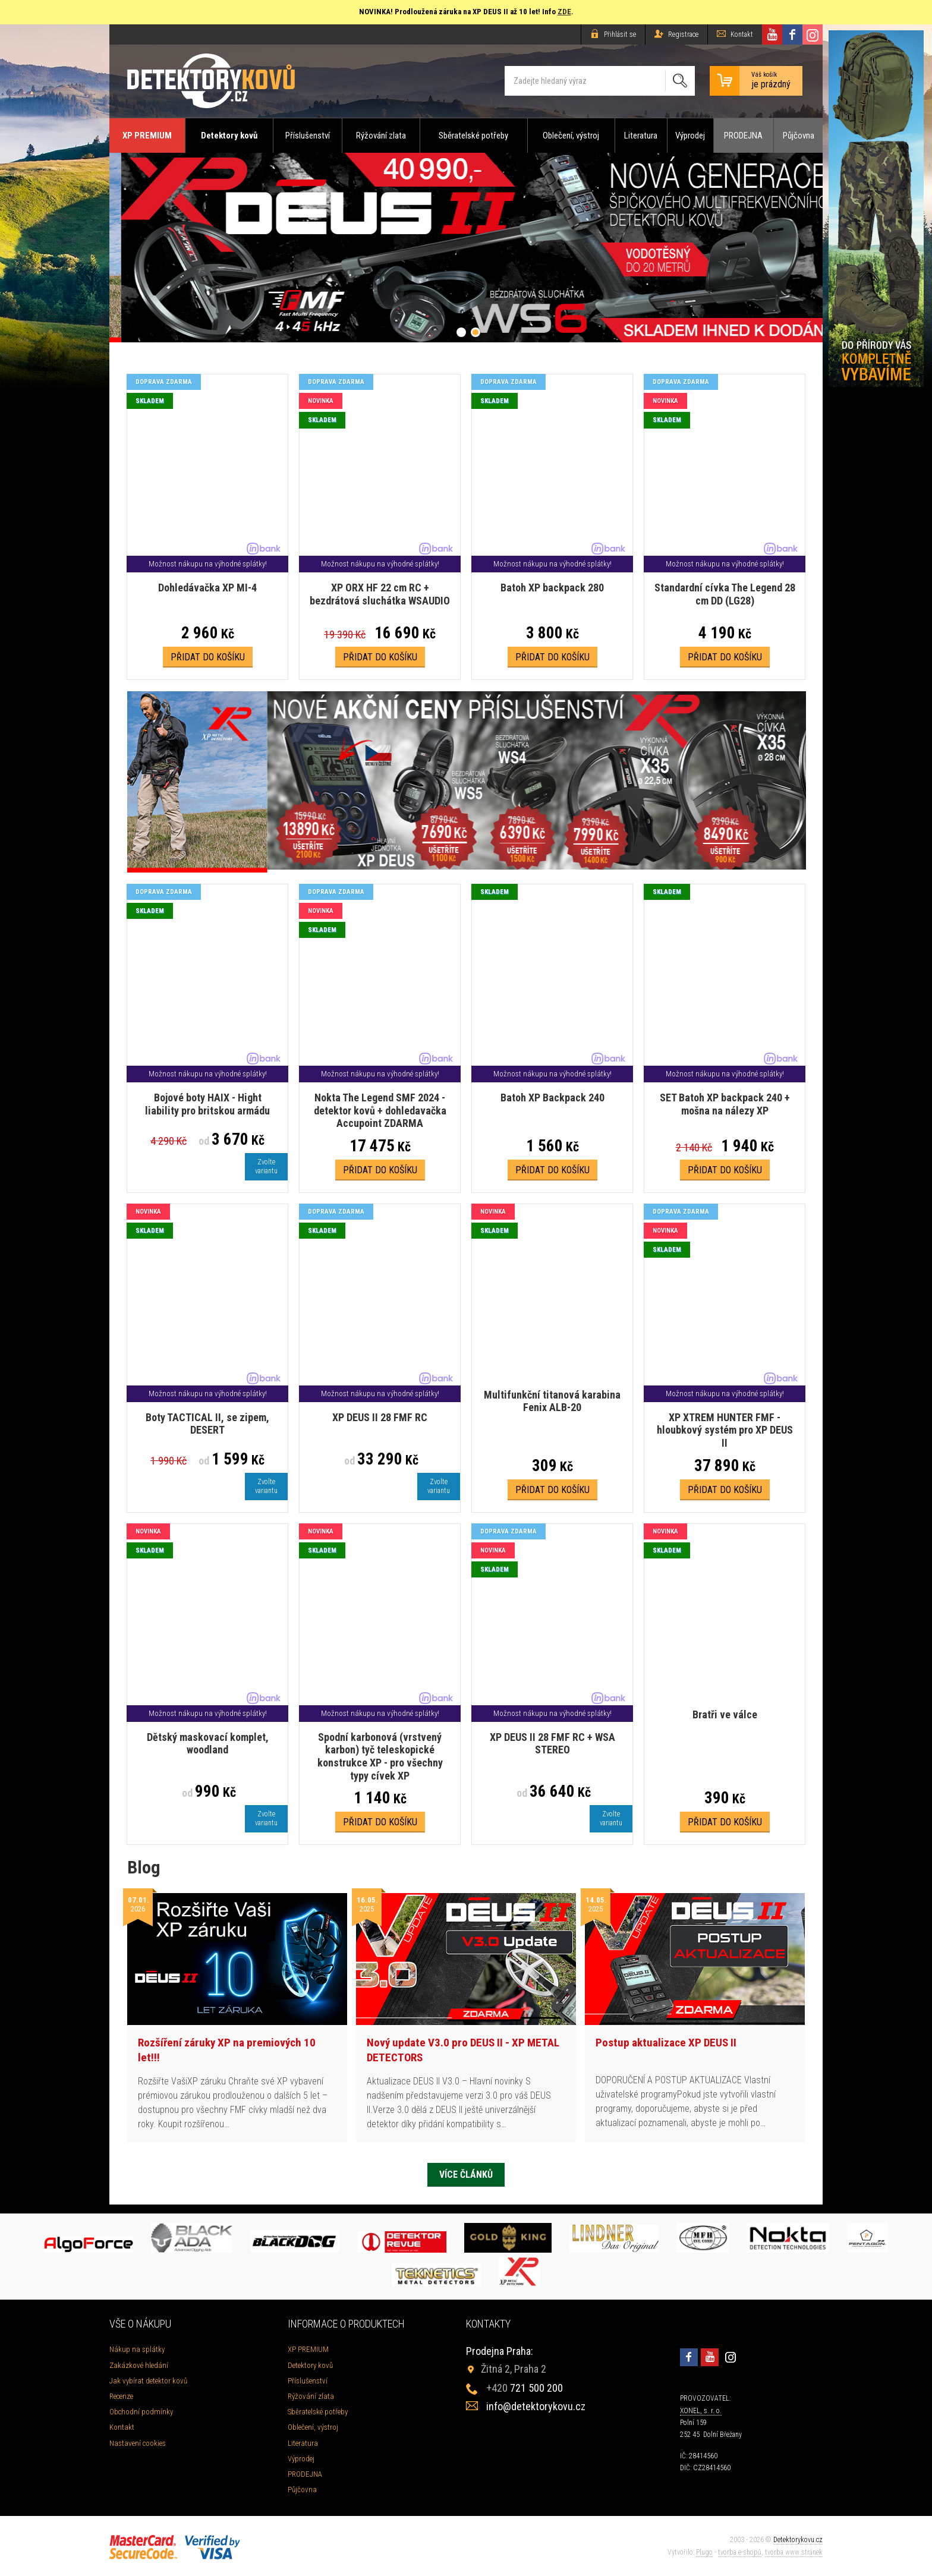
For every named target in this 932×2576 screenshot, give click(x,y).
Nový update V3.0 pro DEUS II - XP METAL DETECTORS (463, 2050)
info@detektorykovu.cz (535, 2406)
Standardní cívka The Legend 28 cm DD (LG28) (724, 594)
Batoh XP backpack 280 (552, 587)
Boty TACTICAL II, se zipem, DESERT (207, 1424)
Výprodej (690, 135)
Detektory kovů (229, 135)
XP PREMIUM (147, 135)
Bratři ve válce (724, 1714)
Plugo (704, 2552)
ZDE (564, 11)
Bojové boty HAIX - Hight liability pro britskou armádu (207, 1104)
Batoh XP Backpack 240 (552, 1097)
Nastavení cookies (137, 2443)
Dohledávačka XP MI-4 (207, 587)
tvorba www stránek (794, 2552)
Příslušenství (307, 135)
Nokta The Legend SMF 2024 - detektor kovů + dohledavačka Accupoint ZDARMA (380, 1110)
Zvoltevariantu (266, 1166)
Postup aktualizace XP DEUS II (666, 2042)
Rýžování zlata (381, 135)
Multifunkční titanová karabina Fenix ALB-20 (552, 1401)
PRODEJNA (743, 135)
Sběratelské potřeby (473, 135)
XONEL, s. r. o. (701, 2411)
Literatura (640, 135)
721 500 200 (524, 2388)
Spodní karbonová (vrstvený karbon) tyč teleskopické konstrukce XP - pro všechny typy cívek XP (380, 1756)
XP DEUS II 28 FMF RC (379, 1417)
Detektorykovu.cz (798, 2540)
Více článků (466, 2174)
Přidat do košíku (208, 657)
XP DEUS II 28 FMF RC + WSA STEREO (552, 1743)
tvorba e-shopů (739, 2552)
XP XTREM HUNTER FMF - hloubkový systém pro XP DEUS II (725, 1430)
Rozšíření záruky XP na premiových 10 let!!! (227, 2050)
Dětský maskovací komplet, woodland (208, 1743)
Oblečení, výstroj (571, 135)
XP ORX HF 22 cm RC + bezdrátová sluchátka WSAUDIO (380, 594)
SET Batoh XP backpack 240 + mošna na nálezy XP (725, 1104)
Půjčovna (798, 135)
